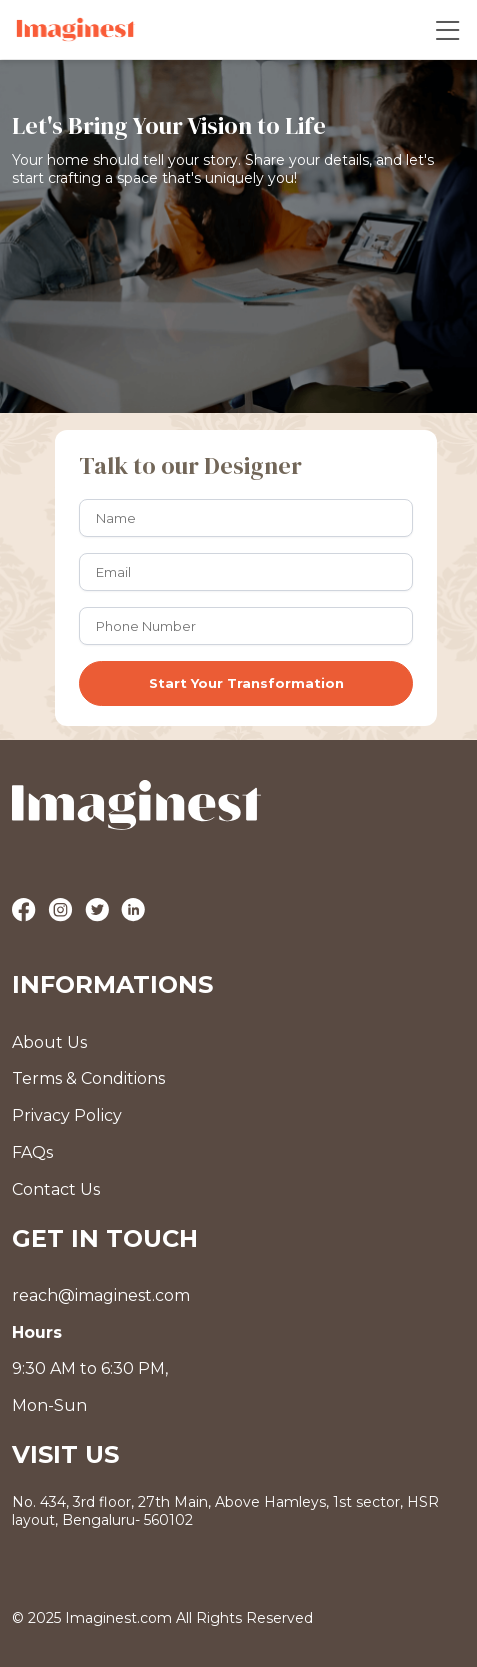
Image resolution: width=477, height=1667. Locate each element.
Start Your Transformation (246, 683)
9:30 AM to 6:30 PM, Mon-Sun (90, 1369)
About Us (49, 1042)
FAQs (32, 1152)
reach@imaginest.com (101, 1295)
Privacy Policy (67, 1115)
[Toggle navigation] (448, 29)
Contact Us (56, 1189)
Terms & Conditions (88, 1078)
